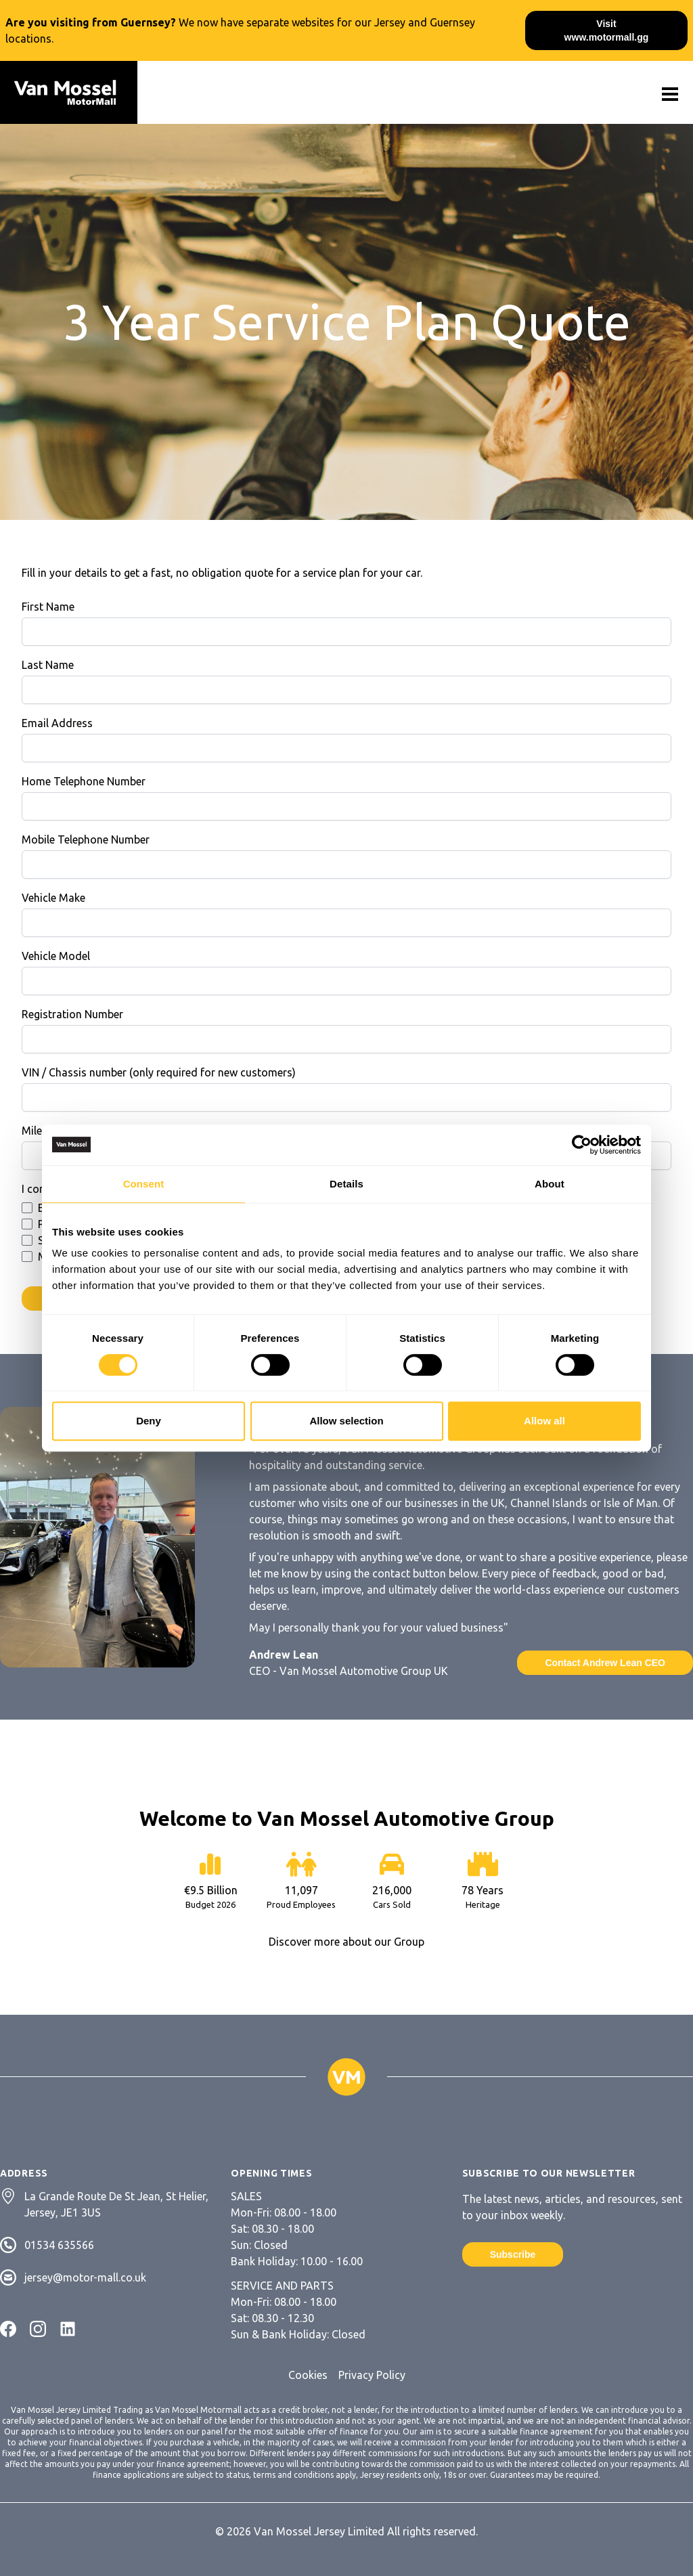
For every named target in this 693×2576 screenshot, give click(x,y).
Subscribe (513, 2254)
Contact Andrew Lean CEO (605, 1662)
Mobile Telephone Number (86, 839)
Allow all (544, 1420)
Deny (148, 1420)
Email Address (57, 723)
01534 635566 (59, 2245)
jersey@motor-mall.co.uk (85, 2277)
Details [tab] (346, 1183)
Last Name (48, 665)
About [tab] (549, 1183)
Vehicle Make (53, 898)
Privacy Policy (371, 2375)
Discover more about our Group (346, 1942)
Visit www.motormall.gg (606, 30)
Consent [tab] (143, 1183)
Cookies (308, 2375)
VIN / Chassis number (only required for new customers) (159, 1072)
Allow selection (346, 1420)
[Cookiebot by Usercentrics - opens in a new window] (581, 1145)
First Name (48, 607)
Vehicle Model (56, 956)
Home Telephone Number (84, 781)
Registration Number (72, 1014)
